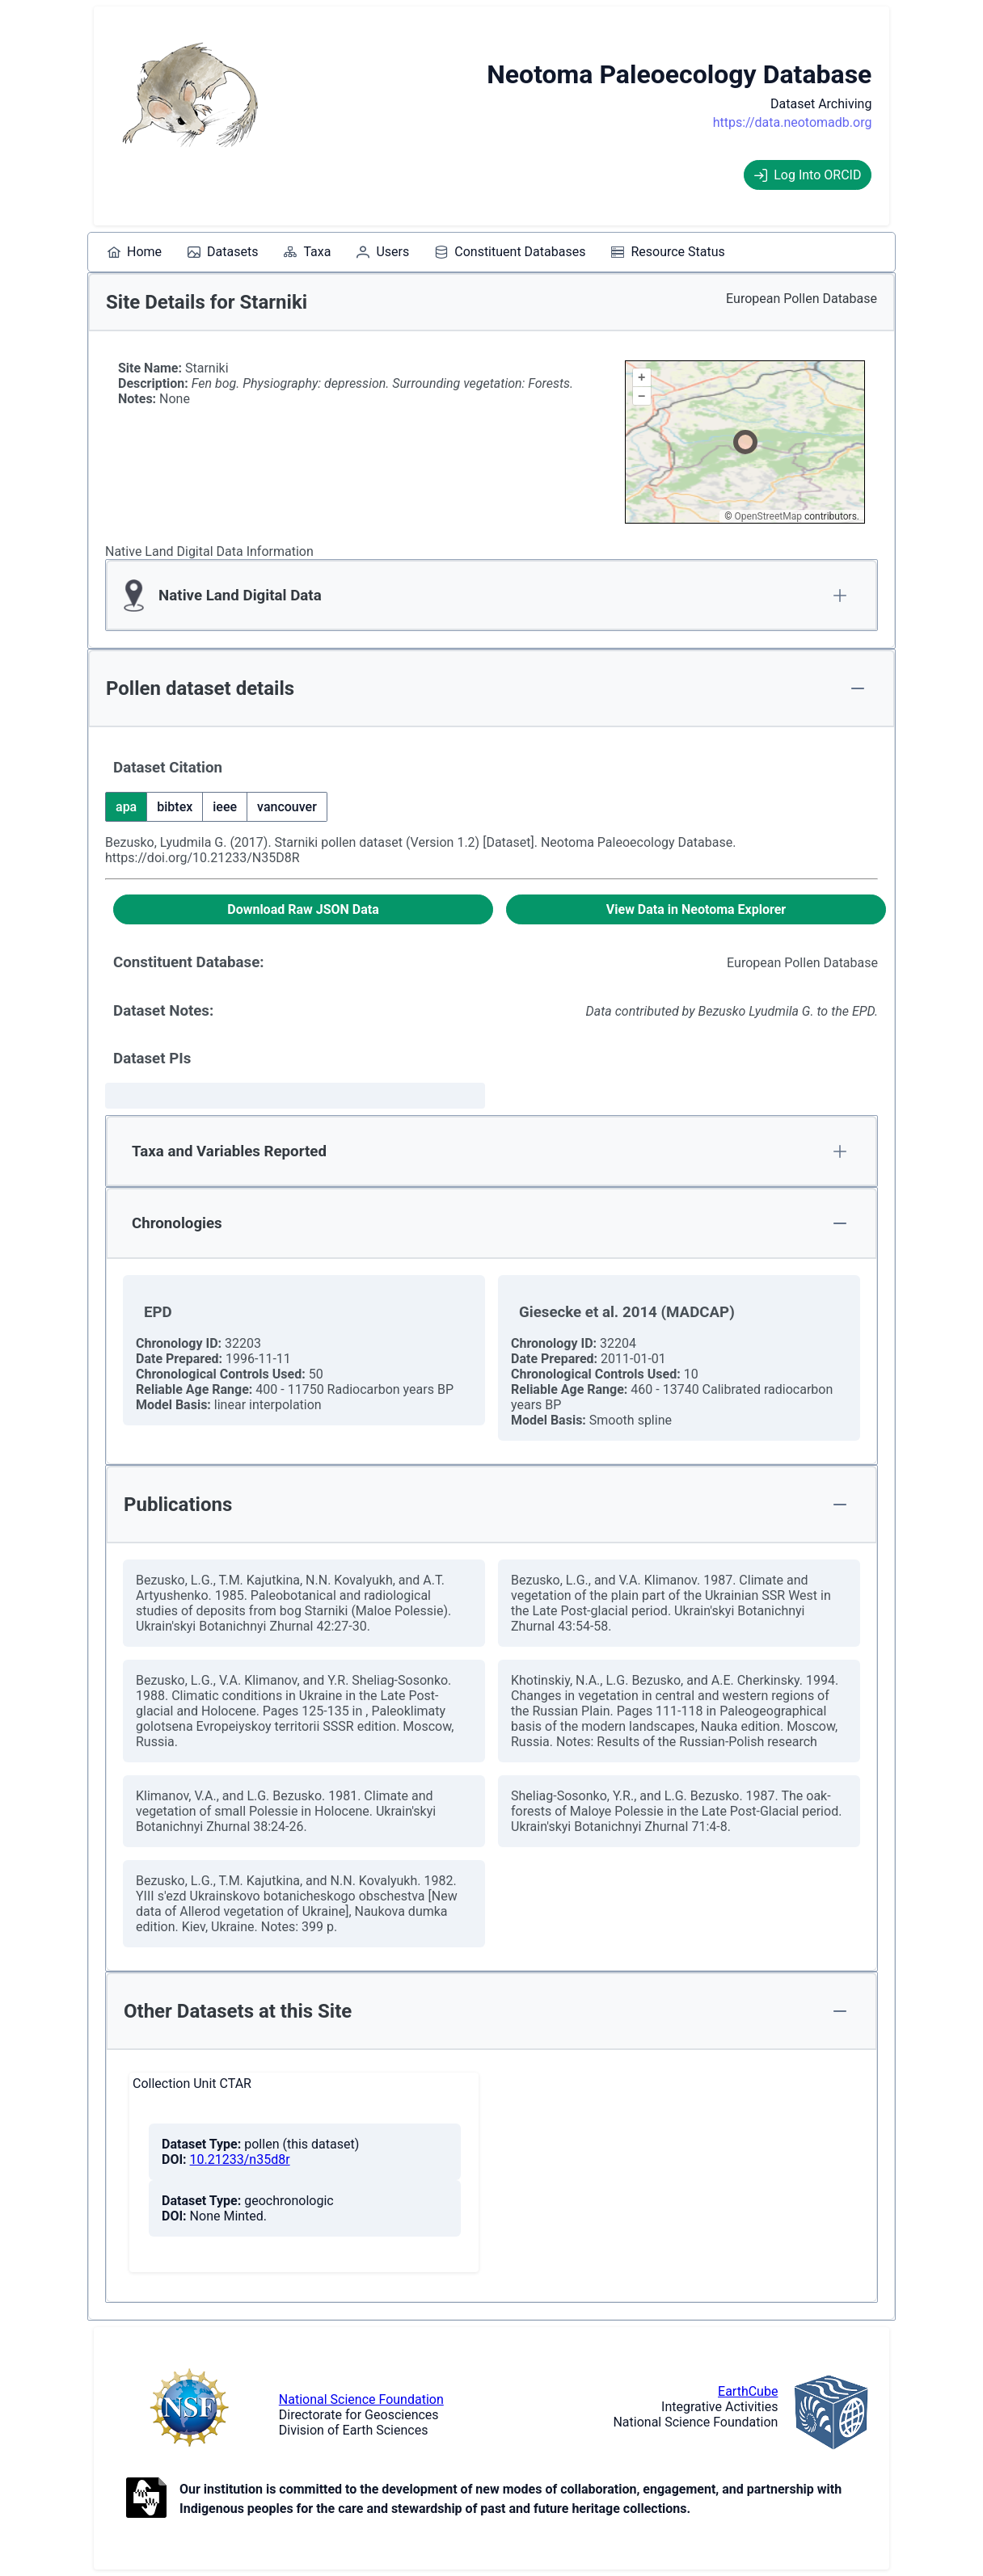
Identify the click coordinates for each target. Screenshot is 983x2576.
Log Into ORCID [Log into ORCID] (807, 175)
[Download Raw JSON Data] (303, 909)
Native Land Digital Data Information (209, 551)
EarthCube (748, 2391)
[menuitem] (134, 252)
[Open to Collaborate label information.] (146, 2499)
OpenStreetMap (768, 516)
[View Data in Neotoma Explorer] (696, 909)
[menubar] (416, 252)
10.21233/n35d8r (240, 2159)
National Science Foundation (361, 2399)
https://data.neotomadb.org (792, 122)
